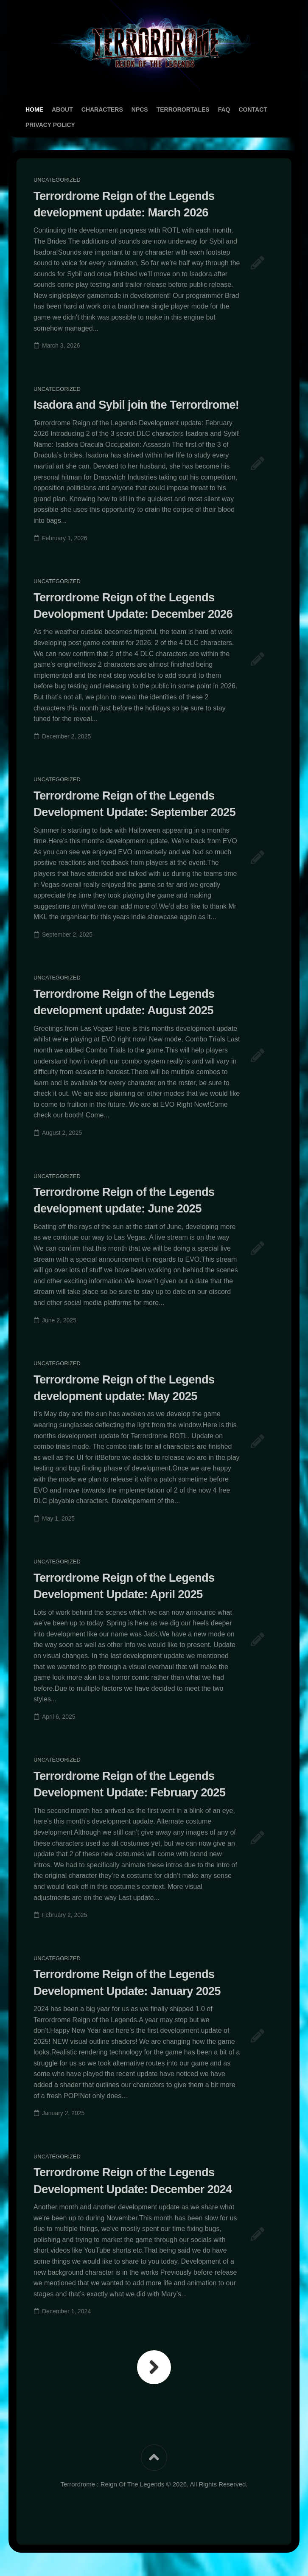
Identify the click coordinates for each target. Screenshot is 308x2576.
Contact (252, 109)
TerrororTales (183, 109)
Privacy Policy (50, 124)
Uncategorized (57, 180)
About (62, 109)
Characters (102, 109)
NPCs (140, 109)
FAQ (224, 109)
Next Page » (154, 2382)
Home (34, 109)
